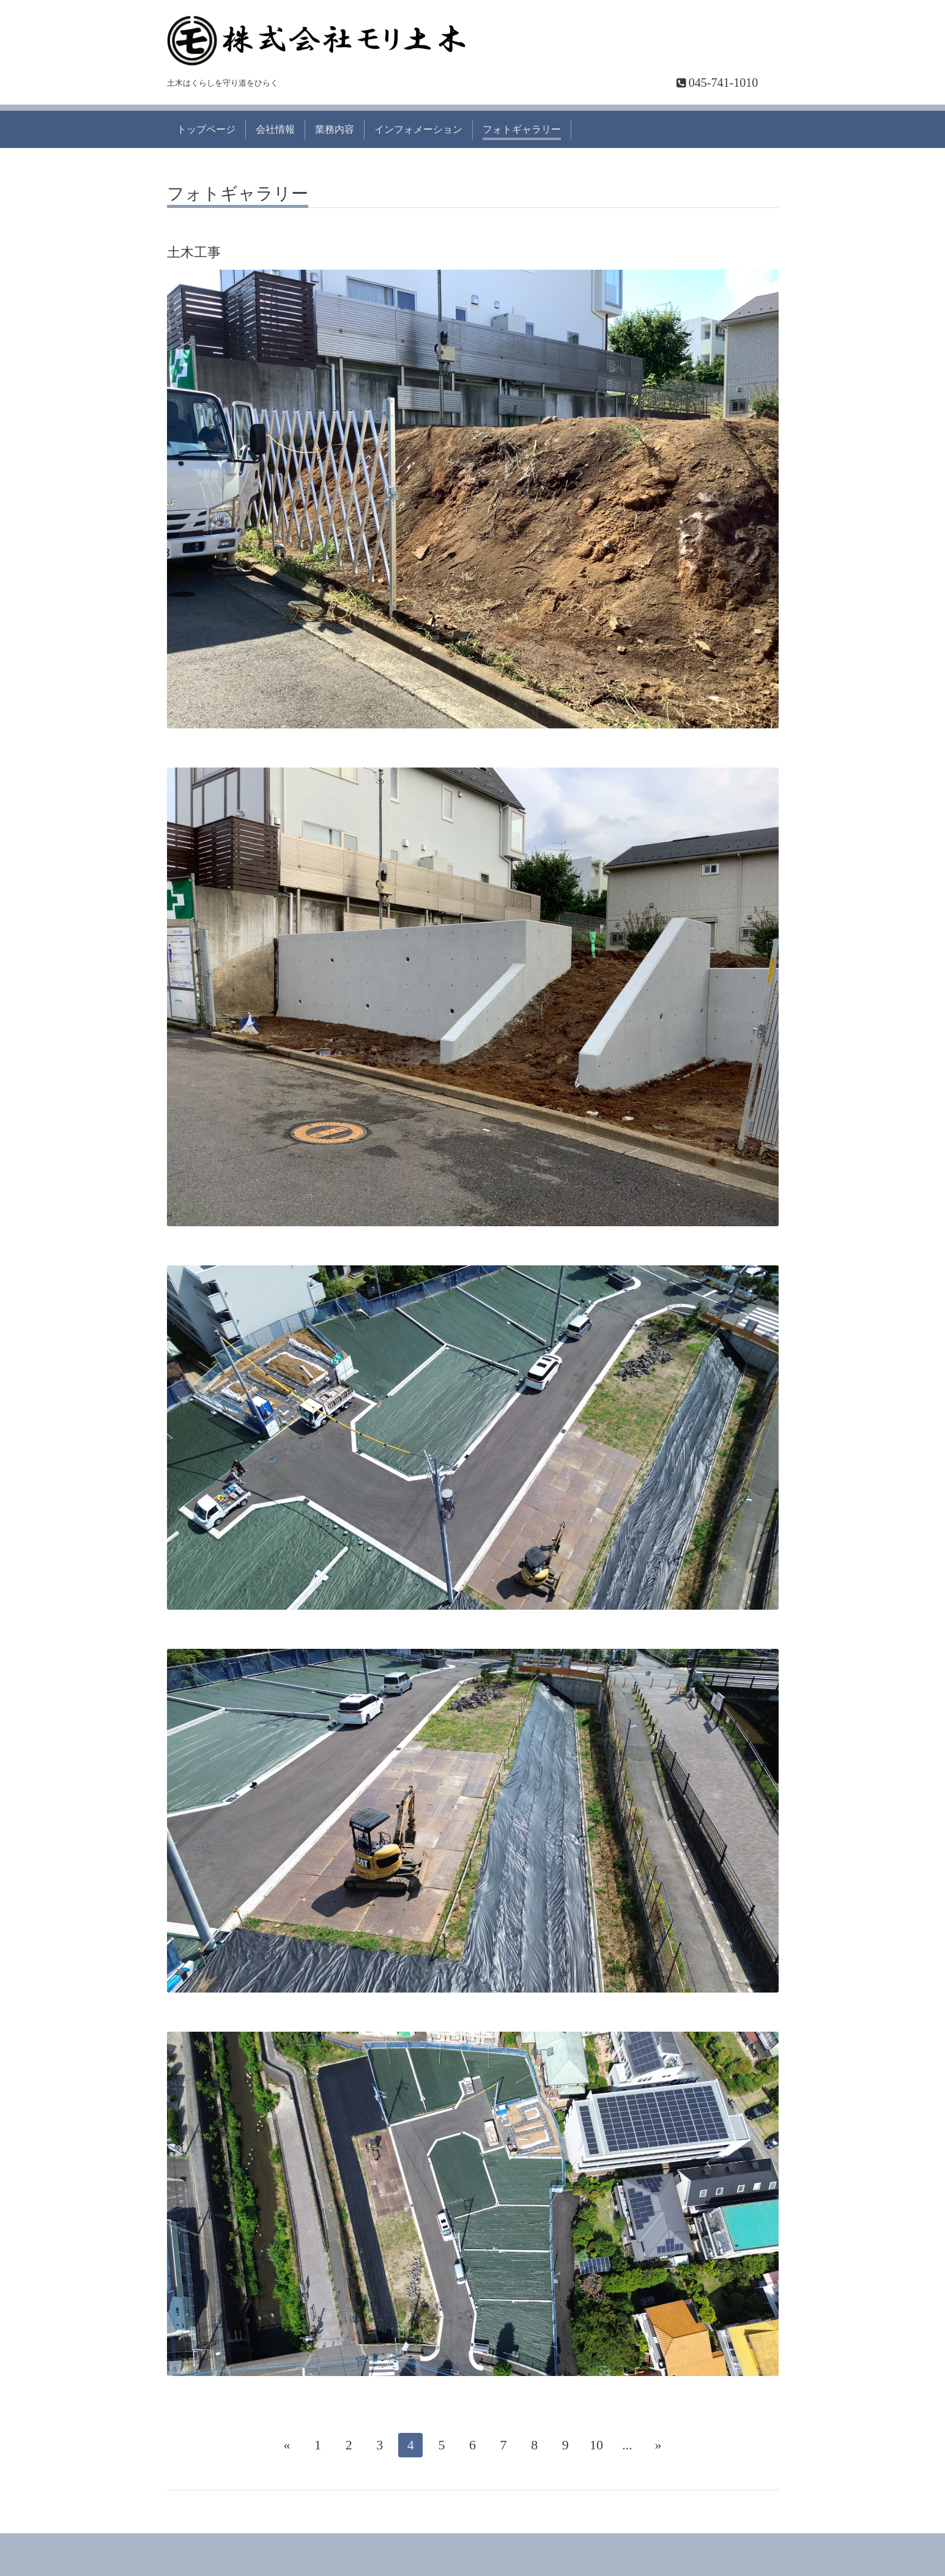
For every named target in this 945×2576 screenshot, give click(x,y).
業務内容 (334, 129)
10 (596, 2444)
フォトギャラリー (522, 129)
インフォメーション (418, 129)
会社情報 (275, 129)
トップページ (206, 129)
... (627, 2444)
